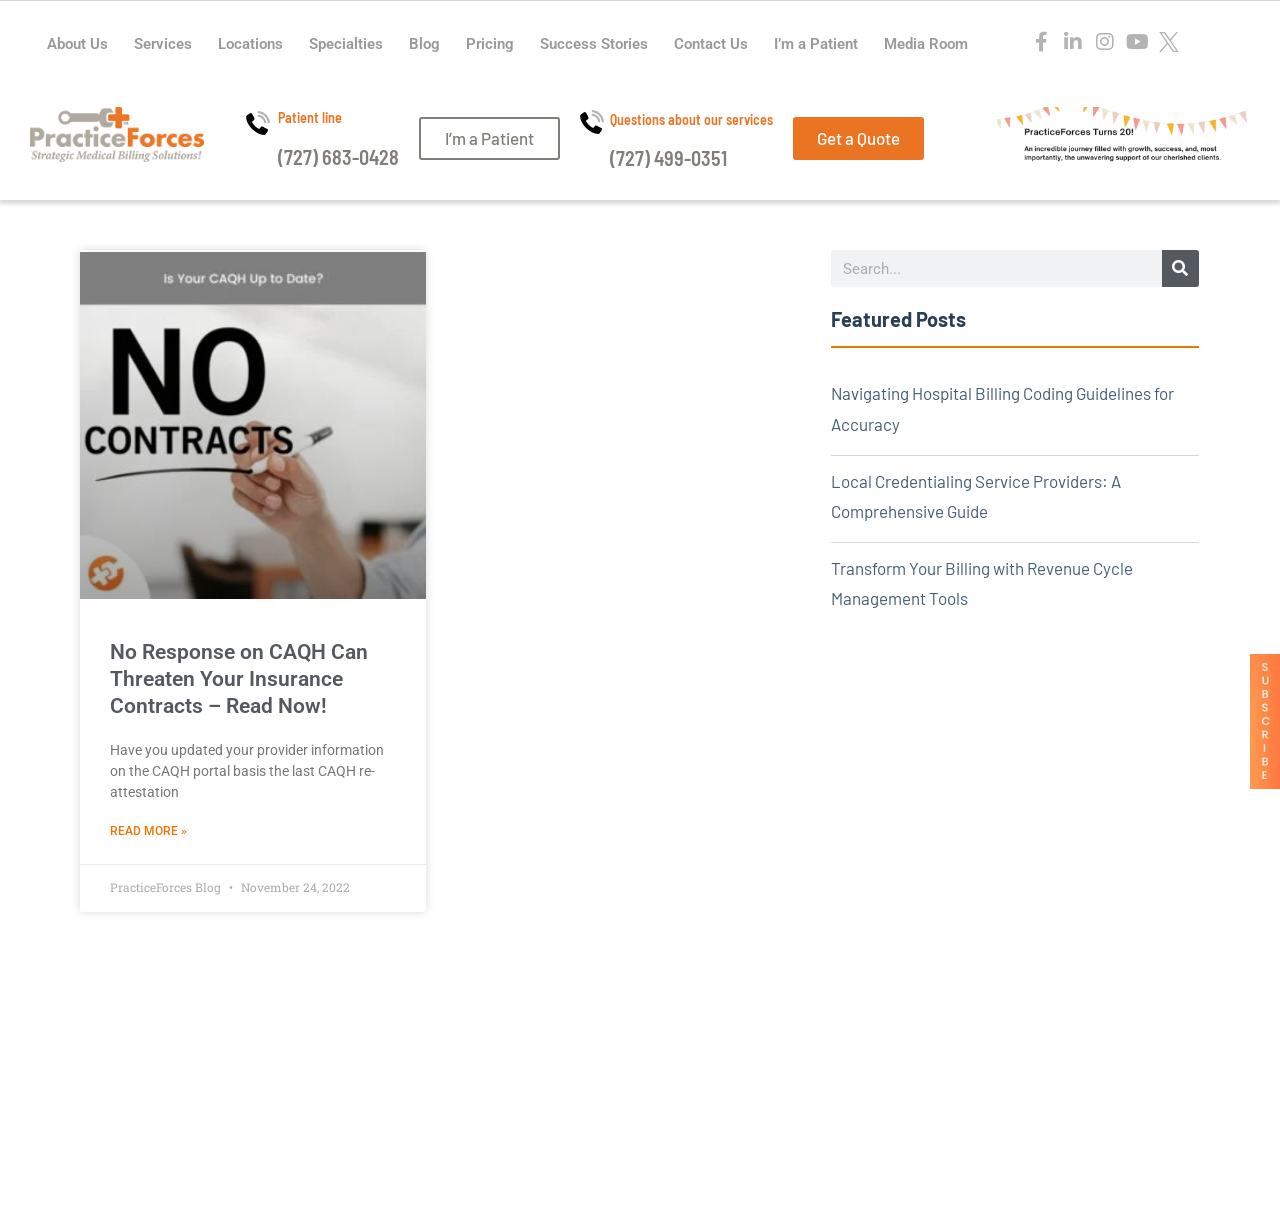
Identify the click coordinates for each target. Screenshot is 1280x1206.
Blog (424, 44)
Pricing (490, 44)
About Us (77, 44)
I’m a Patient (816, 44)
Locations (250, 44)
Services (163, 44)
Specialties (346, 44)
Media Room (926, 44)
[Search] (1180, 268)
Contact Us (711, 44)
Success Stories (594, 44)
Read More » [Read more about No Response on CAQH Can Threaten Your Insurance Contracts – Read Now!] (148, 831)
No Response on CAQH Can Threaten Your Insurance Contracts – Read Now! (239, 679)
